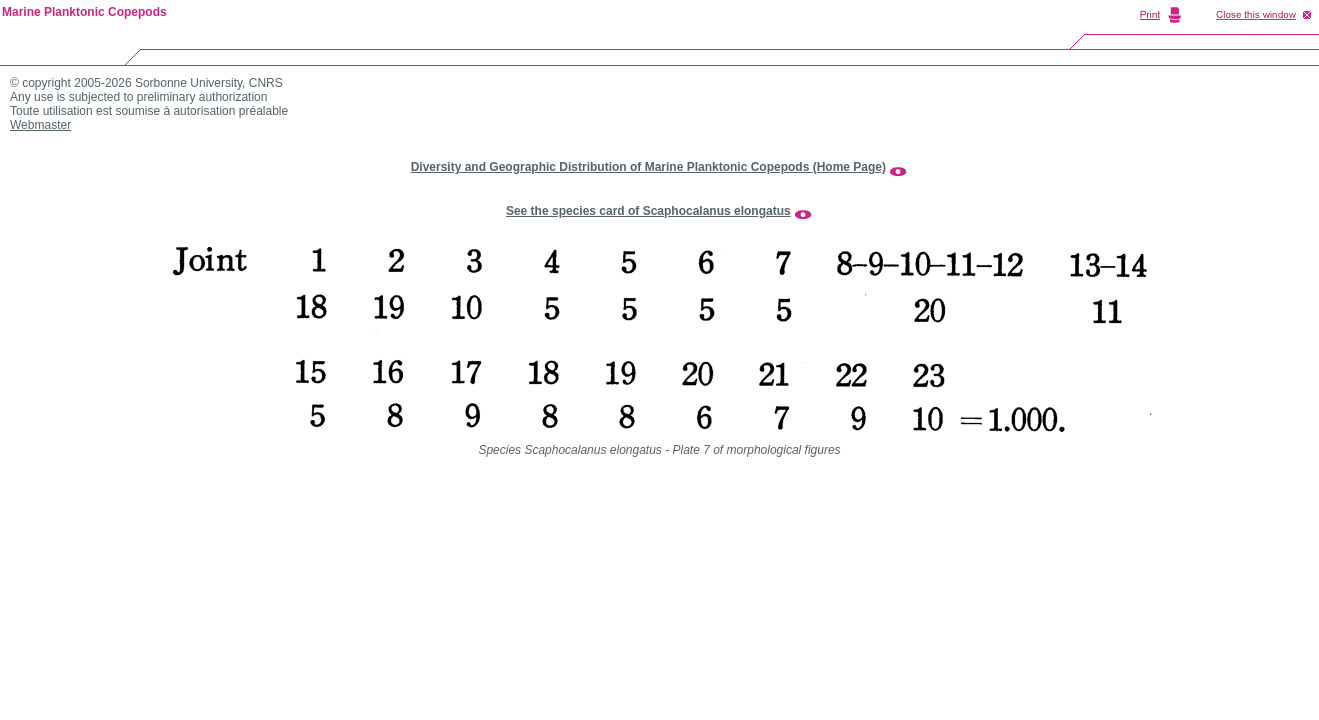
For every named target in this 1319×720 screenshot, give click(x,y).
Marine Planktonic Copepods (84, 12)
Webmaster (40, 125)
